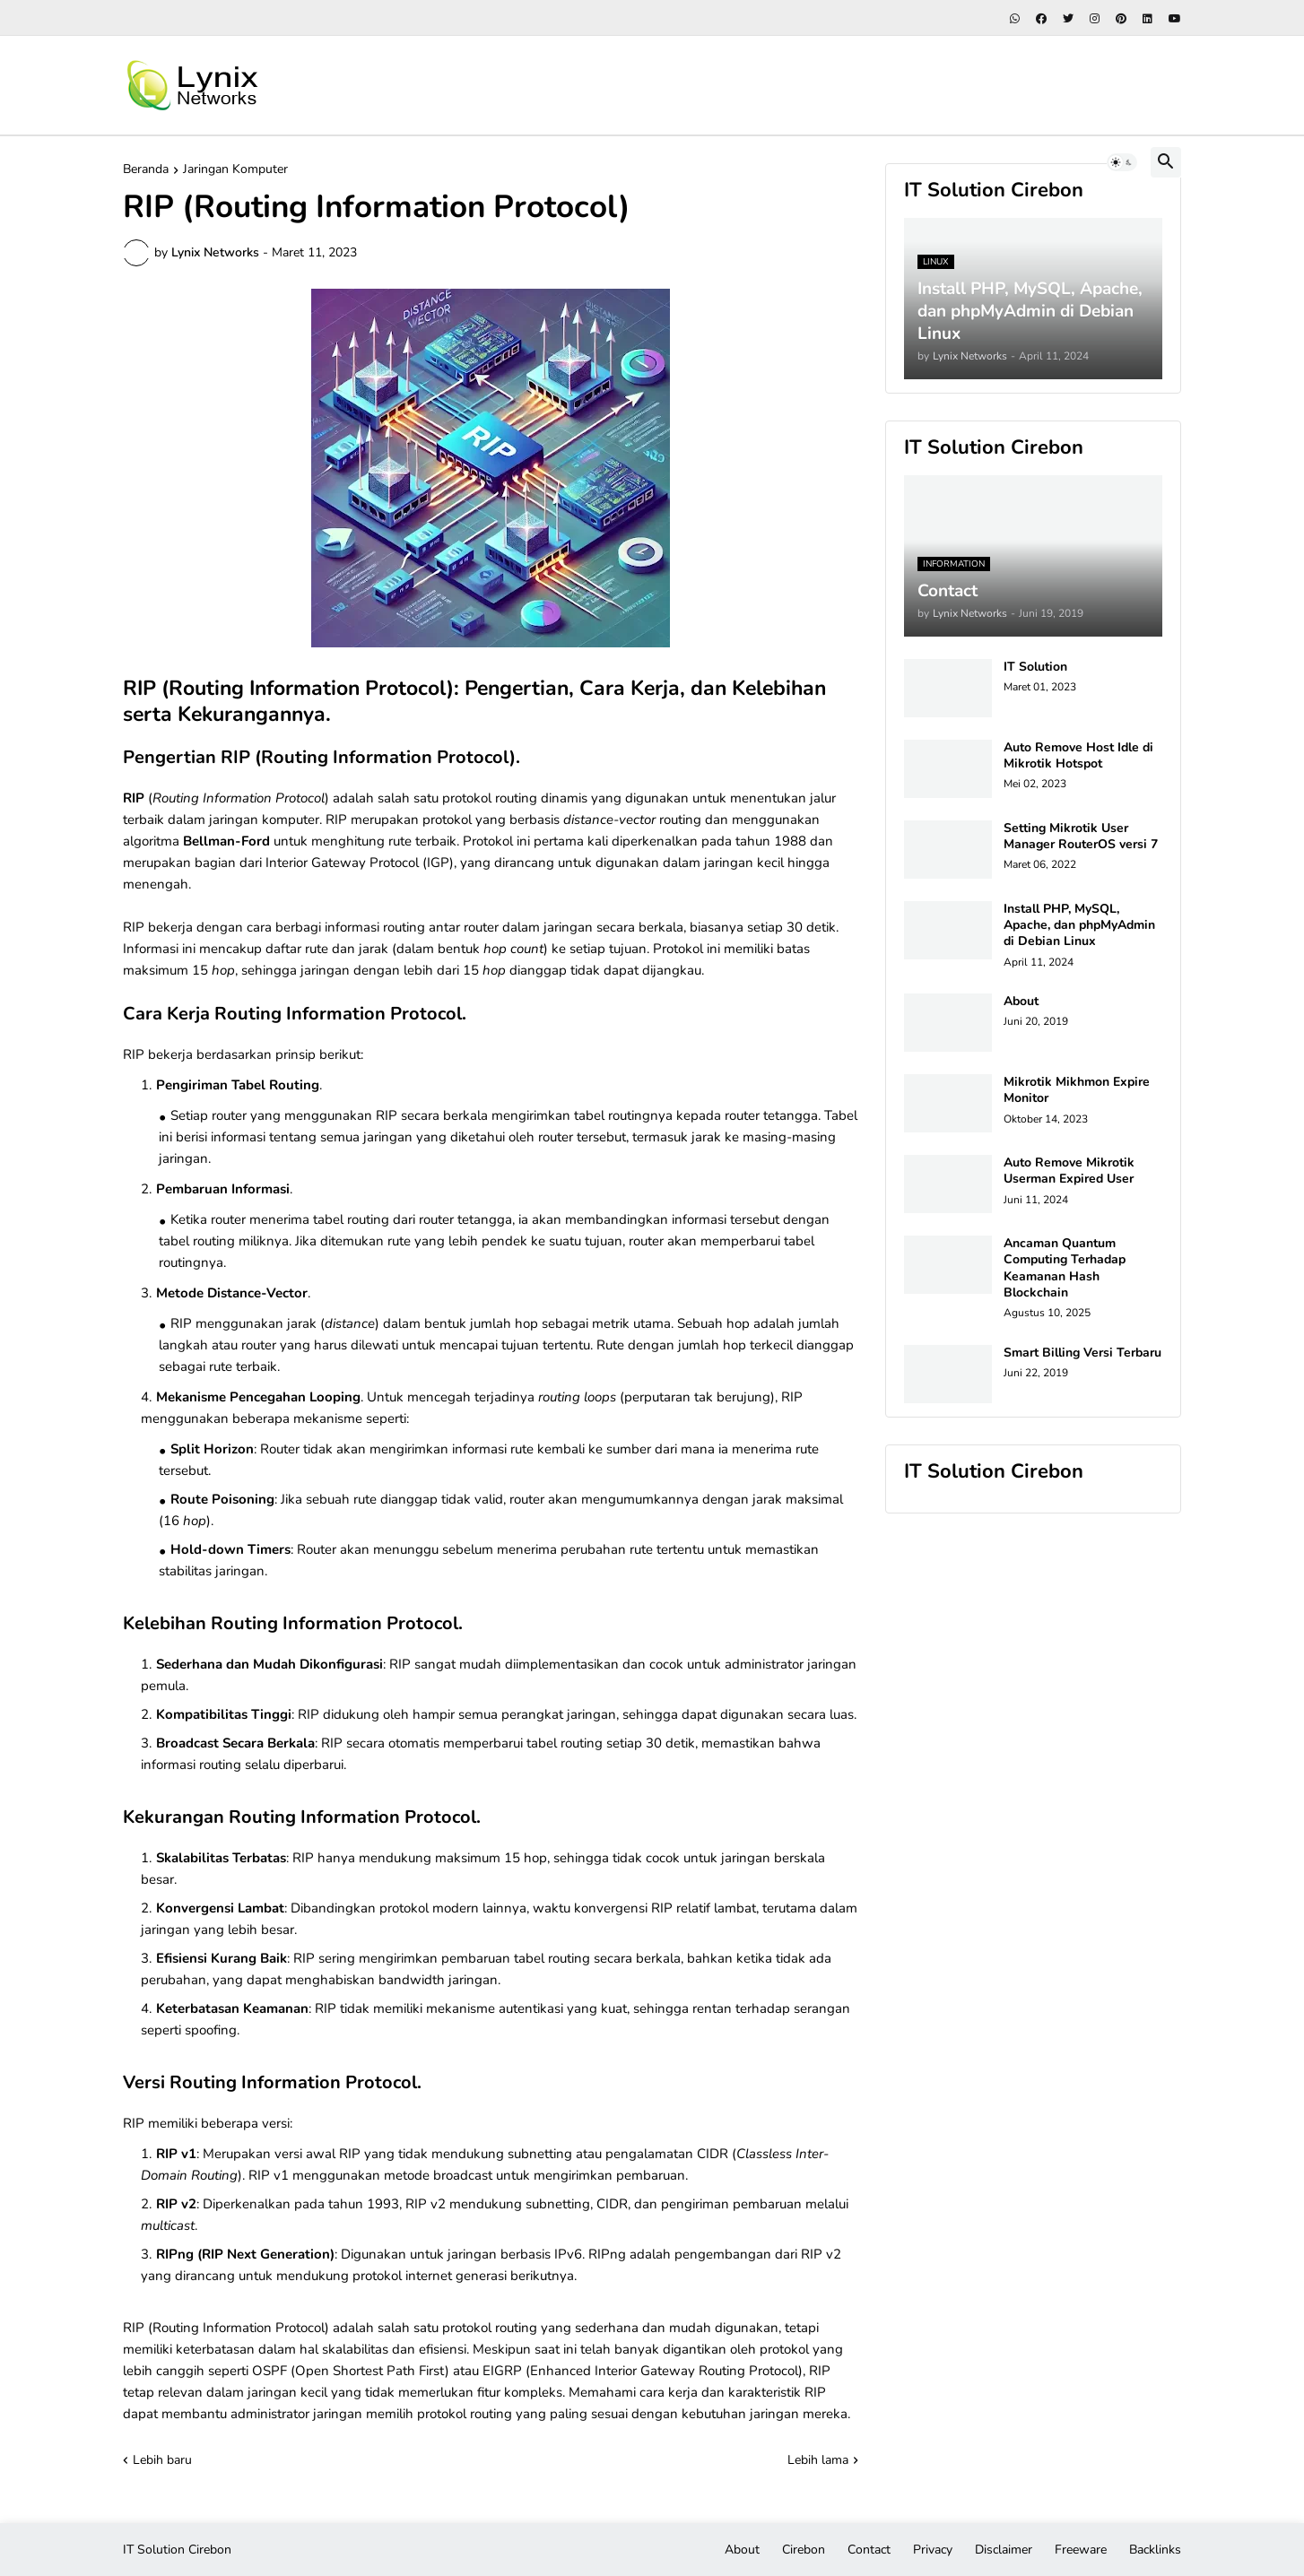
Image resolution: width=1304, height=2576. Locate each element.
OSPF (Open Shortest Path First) (350, 2371)
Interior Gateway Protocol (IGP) (359, 863)
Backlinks (1155, 2549)
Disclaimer (1003, 2549)
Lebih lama (817, 2459)
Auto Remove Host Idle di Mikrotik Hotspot (1078, 756)
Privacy (932, 2549)
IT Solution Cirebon (177, 2549)
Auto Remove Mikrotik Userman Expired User (1069, 1171)
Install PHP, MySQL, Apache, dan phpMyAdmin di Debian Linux (1079, 925)
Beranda (146, 170)
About (1021, 1001)
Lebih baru (162, 2459)
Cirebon (803, 2549)
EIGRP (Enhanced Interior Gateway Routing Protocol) (642, 2371)
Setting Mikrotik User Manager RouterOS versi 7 (1081, 836)
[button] (1122, 162)
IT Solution (1035, 667)
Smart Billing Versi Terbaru (1082, 1353)
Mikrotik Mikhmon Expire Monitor (1077, 1090)
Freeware (1081, 2549)
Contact (869, 2549)
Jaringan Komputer (235, 170)
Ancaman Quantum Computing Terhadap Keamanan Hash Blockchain (1065, 1268)
